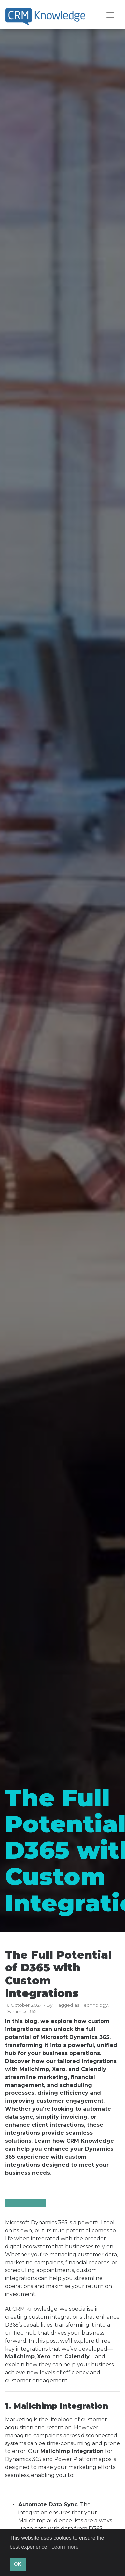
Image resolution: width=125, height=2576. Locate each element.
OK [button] (17, 2564)
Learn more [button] (65, 2547)
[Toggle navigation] (110, 15)
